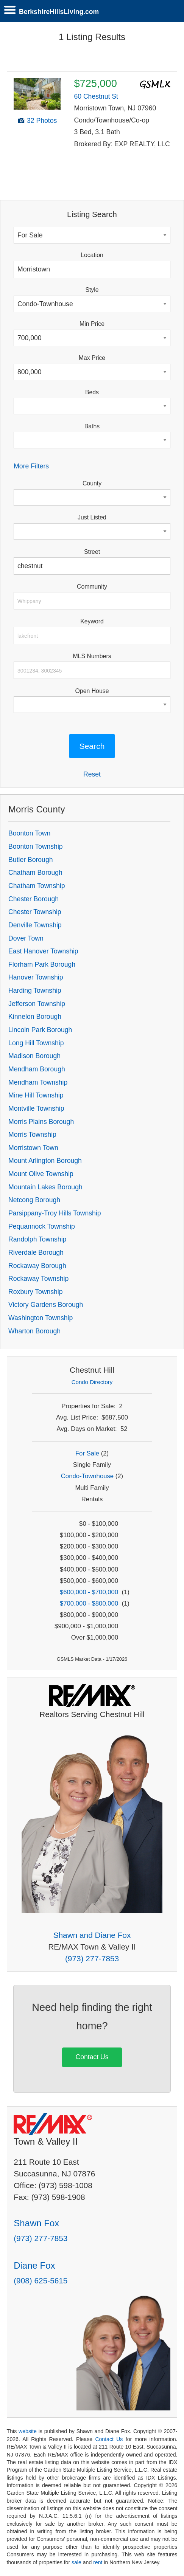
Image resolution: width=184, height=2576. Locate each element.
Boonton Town (29, 833)
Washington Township (40, 1318)
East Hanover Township (43, 951)
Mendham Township (37, 1082)
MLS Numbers (92, 656)
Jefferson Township (36, 1003)
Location (92, 255)
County (92, 483)
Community (92, 586)
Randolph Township (37, 1239)
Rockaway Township (38, 1278)
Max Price (92, 358)
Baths (92, 426)
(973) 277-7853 (92, 1958)
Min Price (92, 324)
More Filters (31, 466)
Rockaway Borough (37, 1265)
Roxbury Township (35, 1292)
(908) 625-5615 (40, 2280)
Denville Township (35, 925)
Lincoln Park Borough (40, 1030)
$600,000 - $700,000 (89, 1592)
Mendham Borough (36, 1069)
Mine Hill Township (35, 1095)
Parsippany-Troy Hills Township (54, 1213)
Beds (92, 392)
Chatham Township (36, 886)
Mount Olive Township (40, 1174)
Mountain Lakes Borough (45, 1187)
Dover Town (26, 938)
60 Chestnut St (96, 96)
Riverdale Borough (36, 1252)
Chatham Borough (35, 872)
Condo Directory (92, 1382)
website (28, 2431)
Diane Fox (34, 2265)
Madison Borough (34, 1056)
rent (97, 2562)
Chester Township (34, 912)
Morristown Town (33, 1148)
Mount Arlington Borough (45, 1160)
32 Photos (42, 120)
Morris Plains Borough (41, 1121)
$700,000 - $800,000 (89, 1603)
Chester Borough (33, 899)
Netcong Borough (34, 1200)
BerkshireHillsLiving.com (59, 11)
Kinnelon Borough (34, 1016)
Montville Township (36, 1108)
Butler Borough (30, 859)
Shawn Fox (36, 2223)
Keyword (92, 621)
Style (91, 290)
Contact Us (91, 2057)
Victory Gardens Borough (45, 1304)
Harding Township (34, 990)
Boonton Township (35, 846)
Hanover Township (35, 977)
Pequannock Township (41, 1226)
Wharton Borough (34, 1331)
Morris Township (32, 1134)
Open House (92, 691)
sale (76, 2562)
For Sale (87, 1453)
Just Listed (92, 517)
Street (92, 552)
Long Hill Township (36, 1043)
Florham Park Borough (41, 964)
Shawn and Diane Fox (92, 1935)
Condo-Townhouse (87, 1476)
